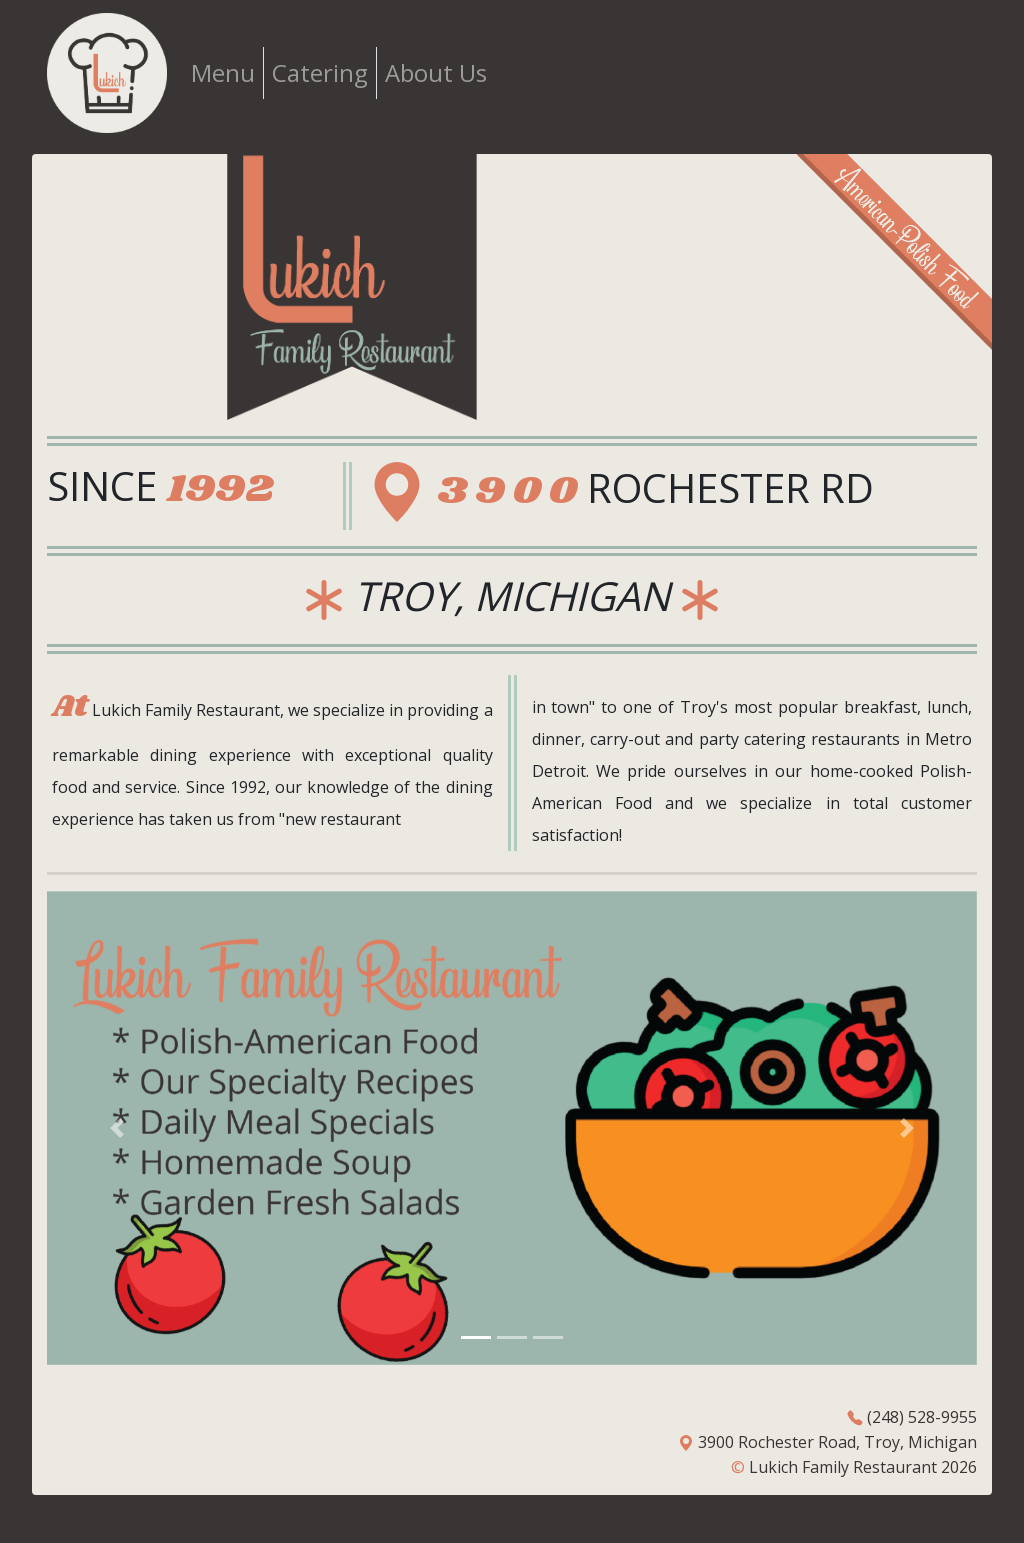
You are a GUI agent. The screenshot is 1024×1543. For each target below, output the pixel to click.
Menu (223, 72)
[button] (117, 1128)
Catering (320, 72)
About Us (436, 72)
